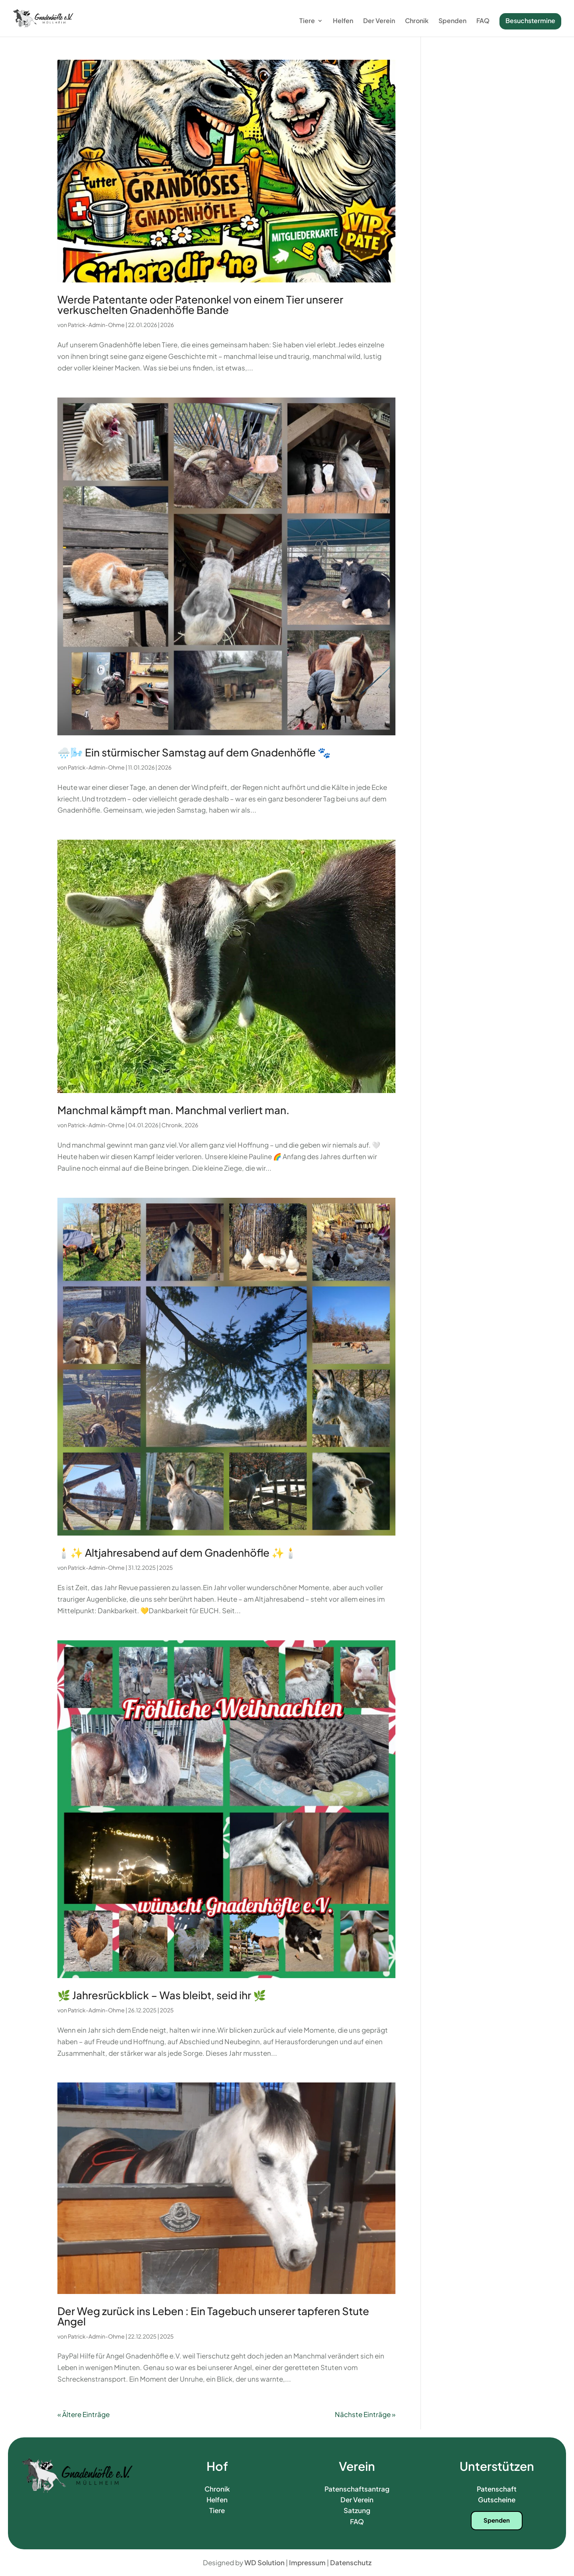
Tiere (307, 21)
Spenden (452, 21)
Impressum (307, 2562)
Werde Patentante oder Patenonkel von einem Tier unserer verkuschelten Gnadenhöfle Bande (200, 304)
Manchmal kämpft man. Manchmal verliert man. (173, 1110)
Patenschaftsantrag (356, 2488)
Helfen (343, 21)
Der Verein (379, 21)
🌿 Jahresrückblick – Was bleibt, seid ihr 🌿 (161, 1995)
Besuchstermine (530, 20)
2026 (167, 324)
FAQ (482, 21)
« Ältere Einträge (83, 2414)
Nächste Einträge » (365, 2414)
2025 (166, 1567)
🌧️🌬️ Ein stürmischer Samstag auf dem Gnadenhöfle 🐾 (193, 752)
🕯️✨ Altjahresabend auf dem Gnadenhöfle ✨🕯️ (177, 1552)
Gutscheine (496, 2499)
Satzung (357, 2510)
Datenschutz (351, 2562)
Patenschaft (497, 2488)
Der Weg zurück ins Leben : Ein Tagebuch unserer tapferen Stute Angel (213, 2316)
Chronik (417, 21)
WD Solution (264, 2562)
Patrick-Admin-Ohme (96, 324)
